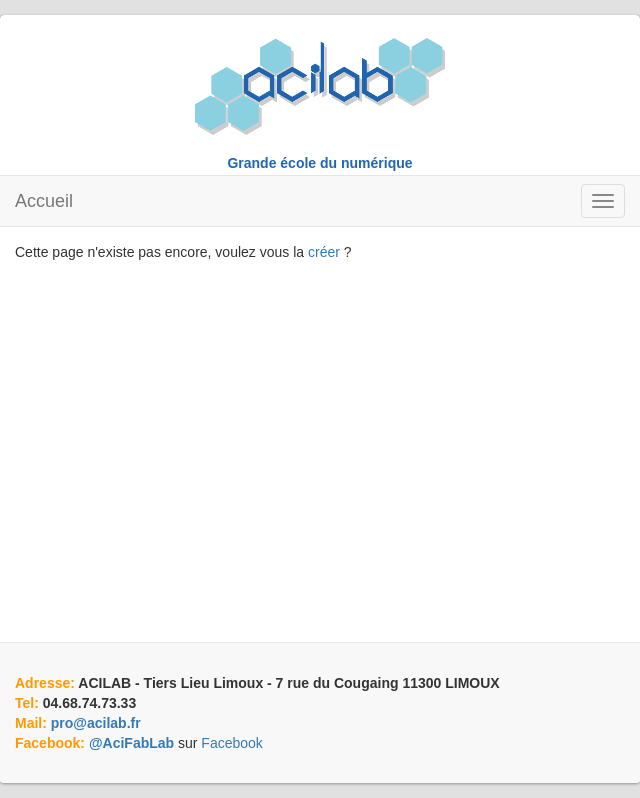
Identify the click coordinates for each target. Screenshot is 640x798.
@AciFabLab (131, 743)
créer (324, 252)
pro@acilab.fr (96, 723)
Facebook (231, 743)
